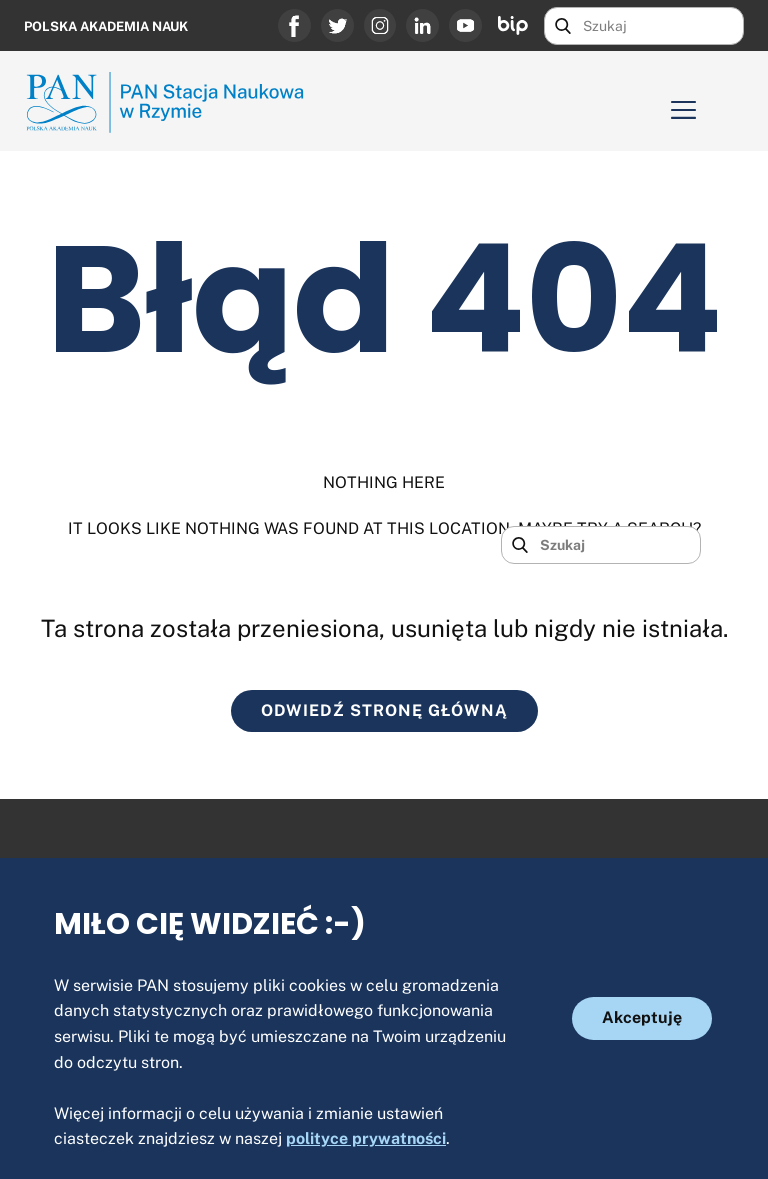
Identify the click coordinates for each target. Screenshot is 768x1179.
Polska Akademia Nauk (106, 26)
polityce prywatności (366, 1138)
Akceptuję (642, 1017)
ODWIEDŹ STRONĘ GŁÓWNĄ (384, 710)
